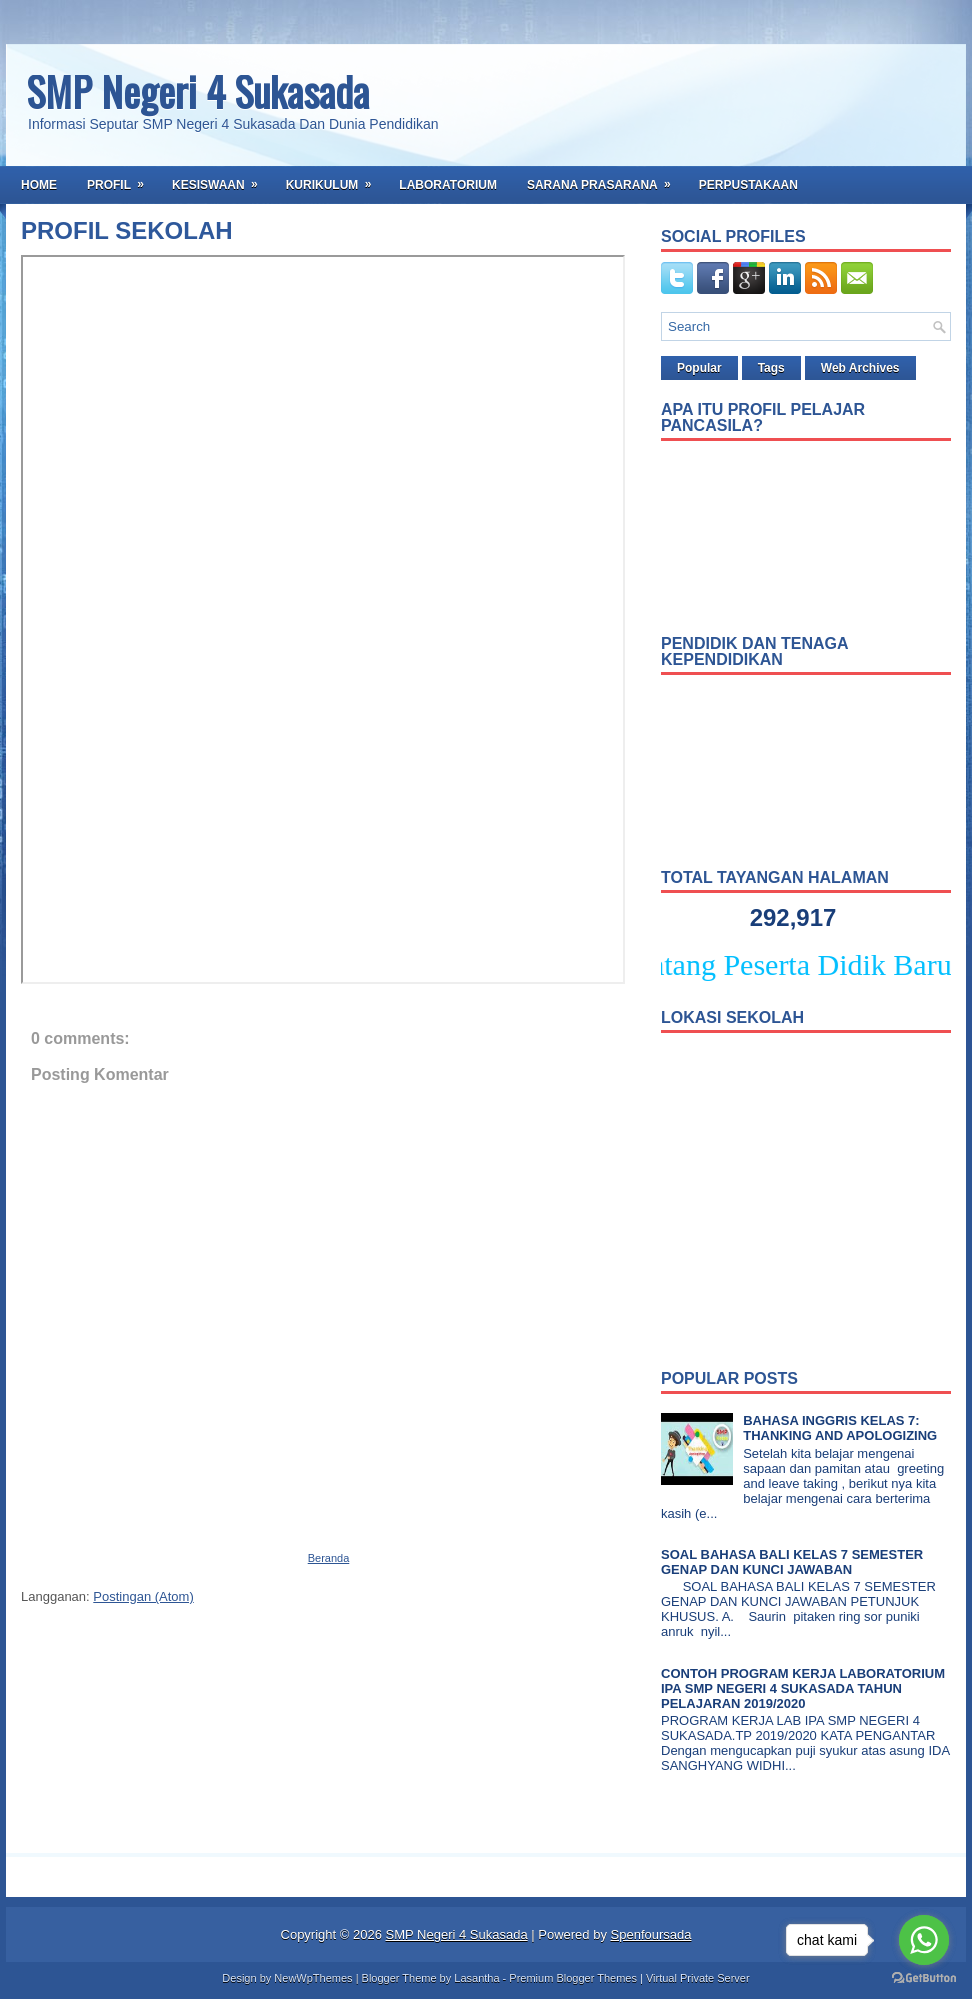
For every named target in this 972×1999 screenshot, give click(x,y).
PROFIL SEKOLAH (127, 231)
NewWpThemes (313, 1978)
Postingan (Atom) (143, 1596)
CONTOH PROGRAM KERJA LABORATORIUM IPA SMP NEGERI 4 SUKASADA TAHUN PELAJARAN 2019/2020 (803, 1688)
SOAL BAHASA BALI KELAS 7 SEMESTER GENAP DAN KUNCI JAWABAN (792, 1562)
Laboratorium (448, 185)
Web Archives (860, 368)
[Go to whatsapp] (924, 1940)
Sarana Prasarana (605, 179)
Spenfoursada (651, 1934)
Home (39, 185)
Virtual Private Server (698, 1978)
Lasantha (476, 1978)
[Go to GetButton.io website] (924, 1978)
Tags (771, 368)
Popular (699, 368)
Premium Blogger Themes (573, 1978)
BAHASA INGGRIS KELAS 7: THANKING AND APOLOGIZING (840, 1428)
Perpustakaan (748, 185)
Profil (122, 179)
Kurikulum (335, 179)
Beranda (329, 1558)
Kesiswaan (221, 179)
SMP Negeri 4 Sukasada (197, 91)
